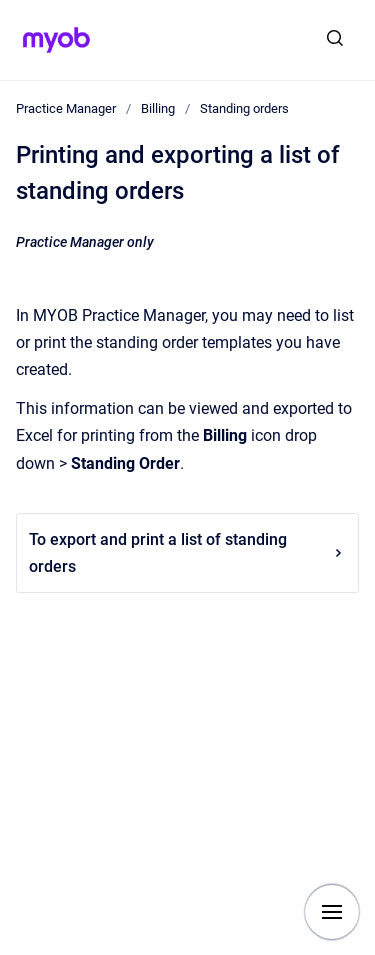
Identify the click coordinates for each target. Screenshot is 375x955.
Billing (158, 108)
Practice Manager (66, 108)
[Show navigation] (332, 912)
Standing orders (244, 108)
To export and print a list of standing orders (187, 553)
